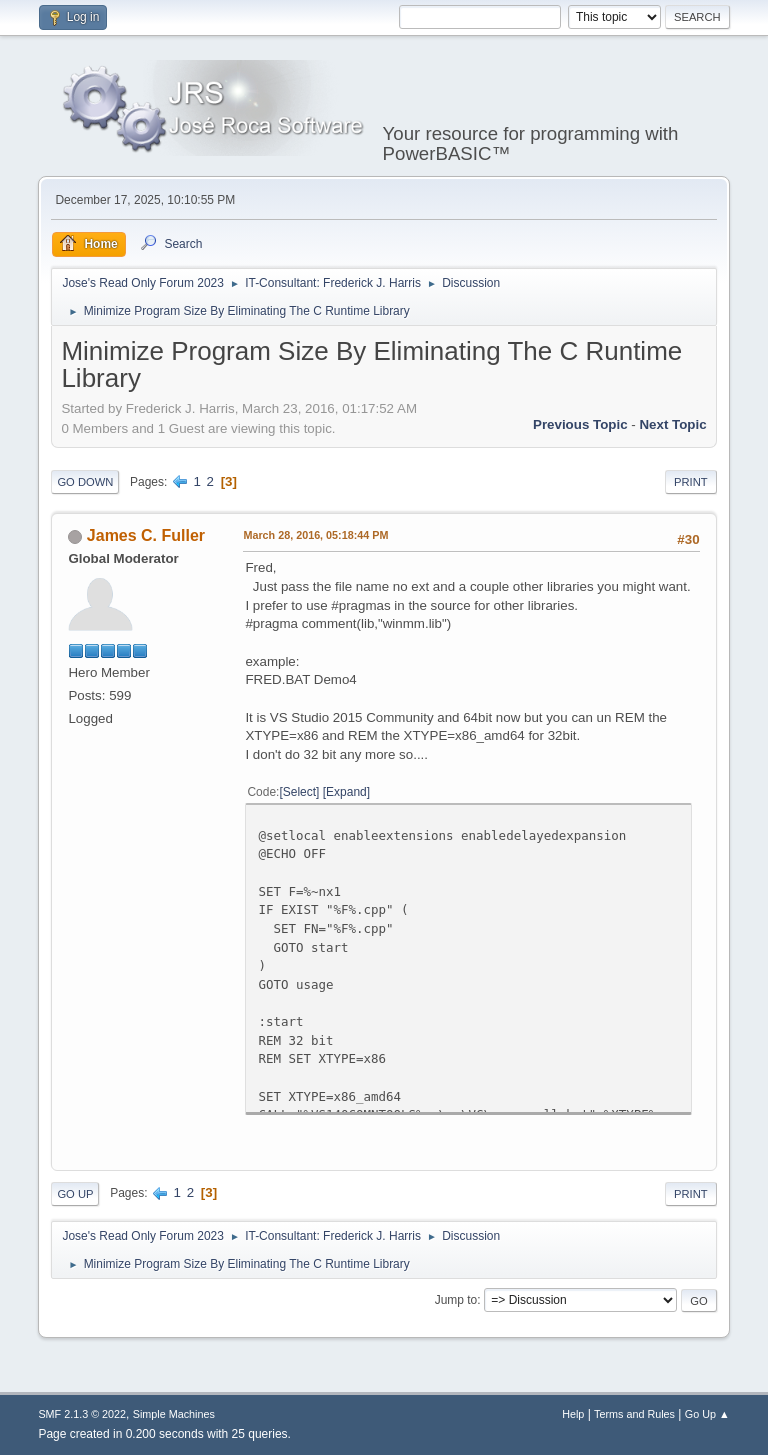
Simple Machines (174, 1414)
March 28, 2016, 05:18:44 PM (315, 535)
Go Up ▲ (707, 1414)
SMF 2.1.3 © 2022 (82, 1414)
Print (691, 482)
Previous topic (580, 424)
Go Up (75, 1194)
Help (573, 1414)
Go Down (85, 482)
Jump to (456, 1300)
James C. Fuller (146, 535)
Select (299, 792)
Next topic (672, 424)
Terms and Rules (634, 1414)
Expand (346, 792)
